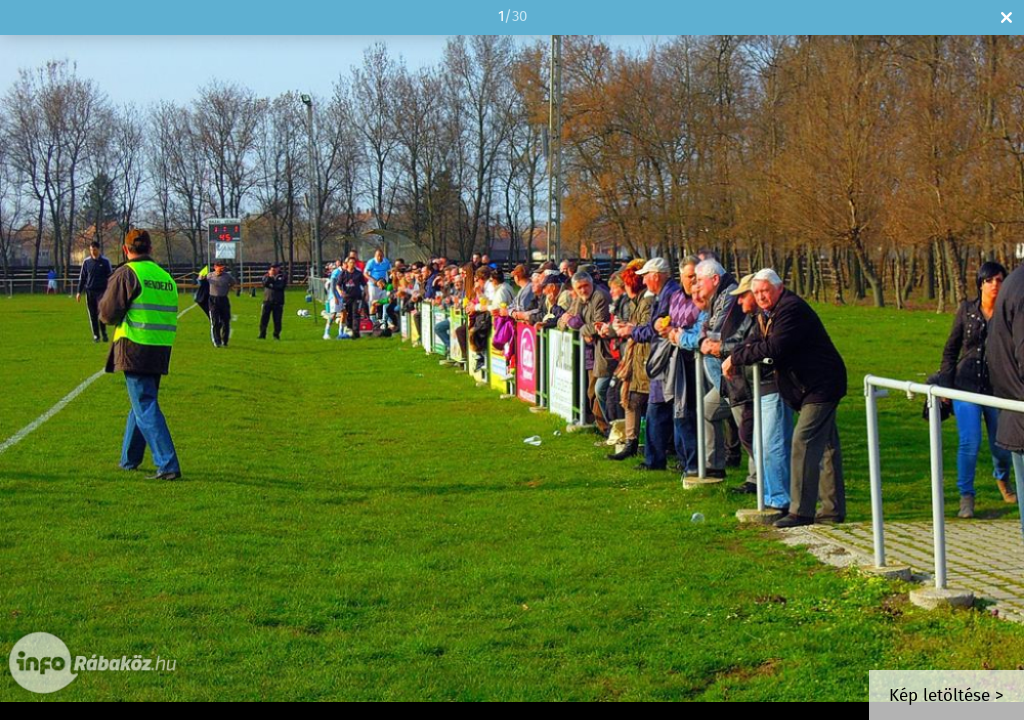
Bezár (1006, 17)
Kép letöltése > (946, 696)
